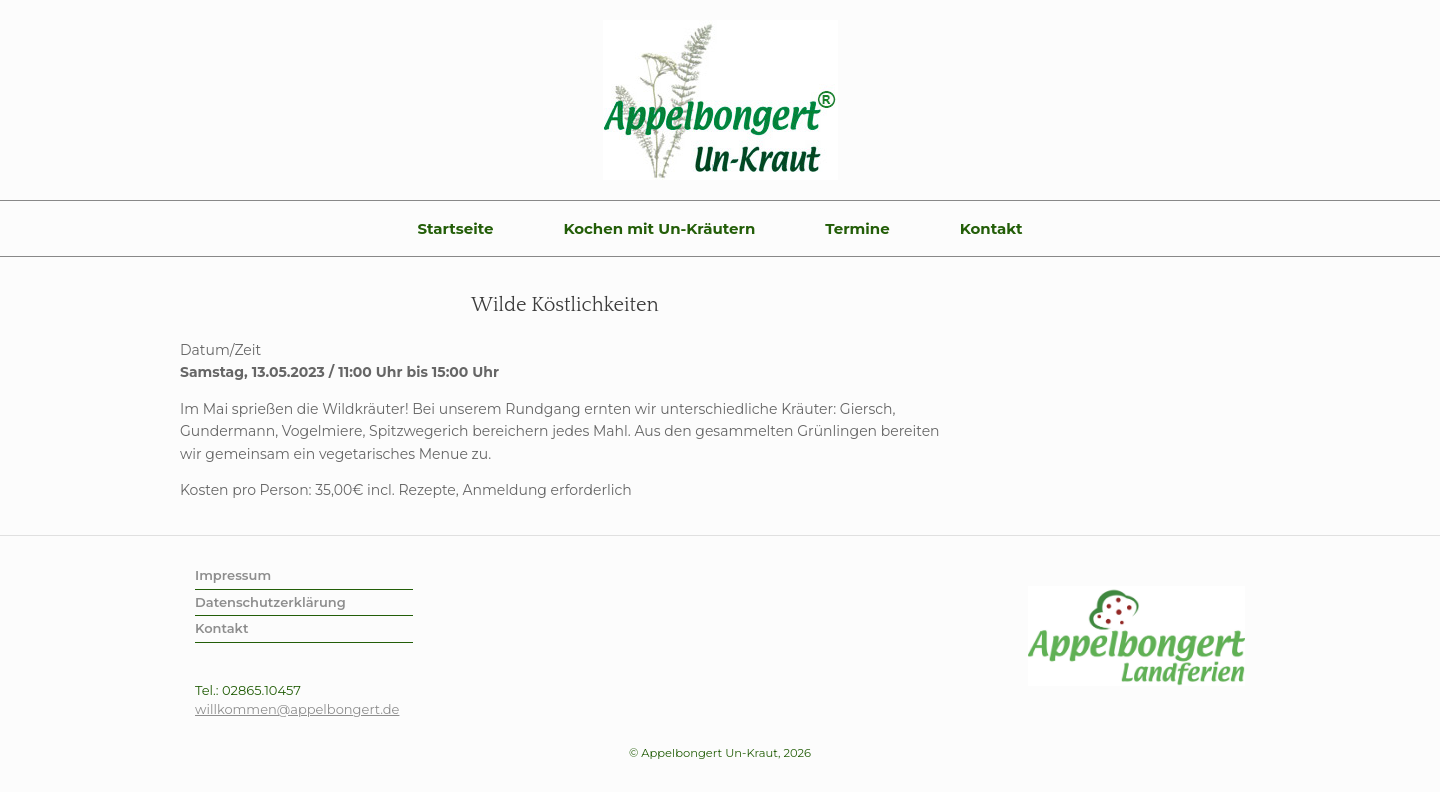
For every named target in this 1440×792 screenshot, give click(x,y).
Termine (857, 228)
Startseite (455, 228)
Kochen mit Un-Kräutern (659, 228)
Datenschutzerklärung (270, 602)
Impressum (233, 575)
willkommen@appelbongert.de (297, 709)
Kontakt (991, 228)
